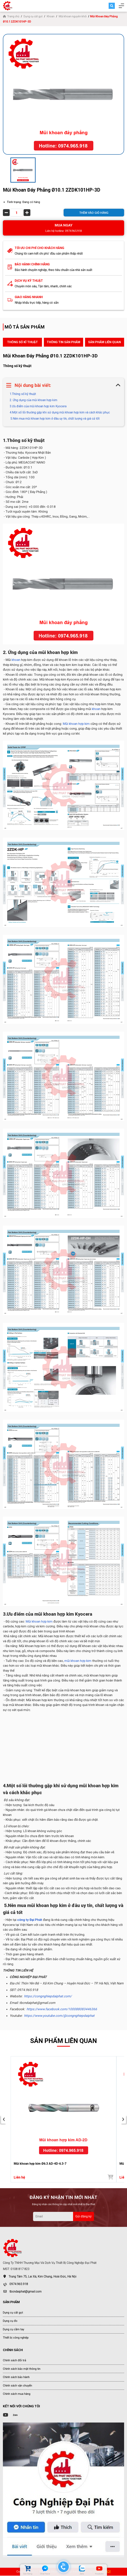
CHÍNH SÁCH (13, 2350)
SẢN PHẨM (11, 2302)
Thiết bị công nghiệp (16, 2338)
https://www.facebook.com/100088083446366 (61, 2009)
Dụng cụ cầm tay (13, 2329)
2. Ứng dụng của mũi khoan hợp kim (33, 400)
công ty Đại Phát (29, 1920)
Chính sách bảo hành (16, 2377)
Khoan (51, 16)
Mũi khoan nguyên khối (73, 16)
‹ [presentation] (4, 2119)
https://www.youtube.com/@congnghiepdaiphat (59, 2016)
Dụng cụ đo (10, 2321)
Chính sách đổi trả (14, 2360)
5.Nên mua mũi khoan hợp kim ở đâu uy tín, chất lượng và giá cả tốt (55, 418)
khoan (16, 660)
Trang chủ (11, 16)
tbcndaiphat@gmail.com (25, 2292)
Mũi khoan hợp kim (76, 724)
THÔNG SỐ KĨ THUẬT (22, 342)
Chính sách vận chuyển (17, 2386)
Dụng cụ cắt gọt (33, 16)
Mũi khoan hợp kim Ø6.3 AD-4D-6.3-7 (40, 2164)
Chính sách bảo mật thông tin (21, 2369)
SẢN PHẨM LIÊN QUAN (104, 342)
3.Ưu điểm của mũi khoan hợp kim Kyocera (38, 406)
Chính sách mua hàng (16, 2394)
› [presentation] (123, 2119)
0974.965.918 (18, 2284)
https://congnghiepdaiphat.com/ (48, 1996)
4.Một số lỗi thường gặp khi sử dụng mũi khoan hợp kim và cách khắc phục (60, 412)
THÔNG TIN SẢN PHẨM (63, 342)
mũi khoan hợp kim (77, 1661)
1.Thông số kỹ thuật (23, 394)
